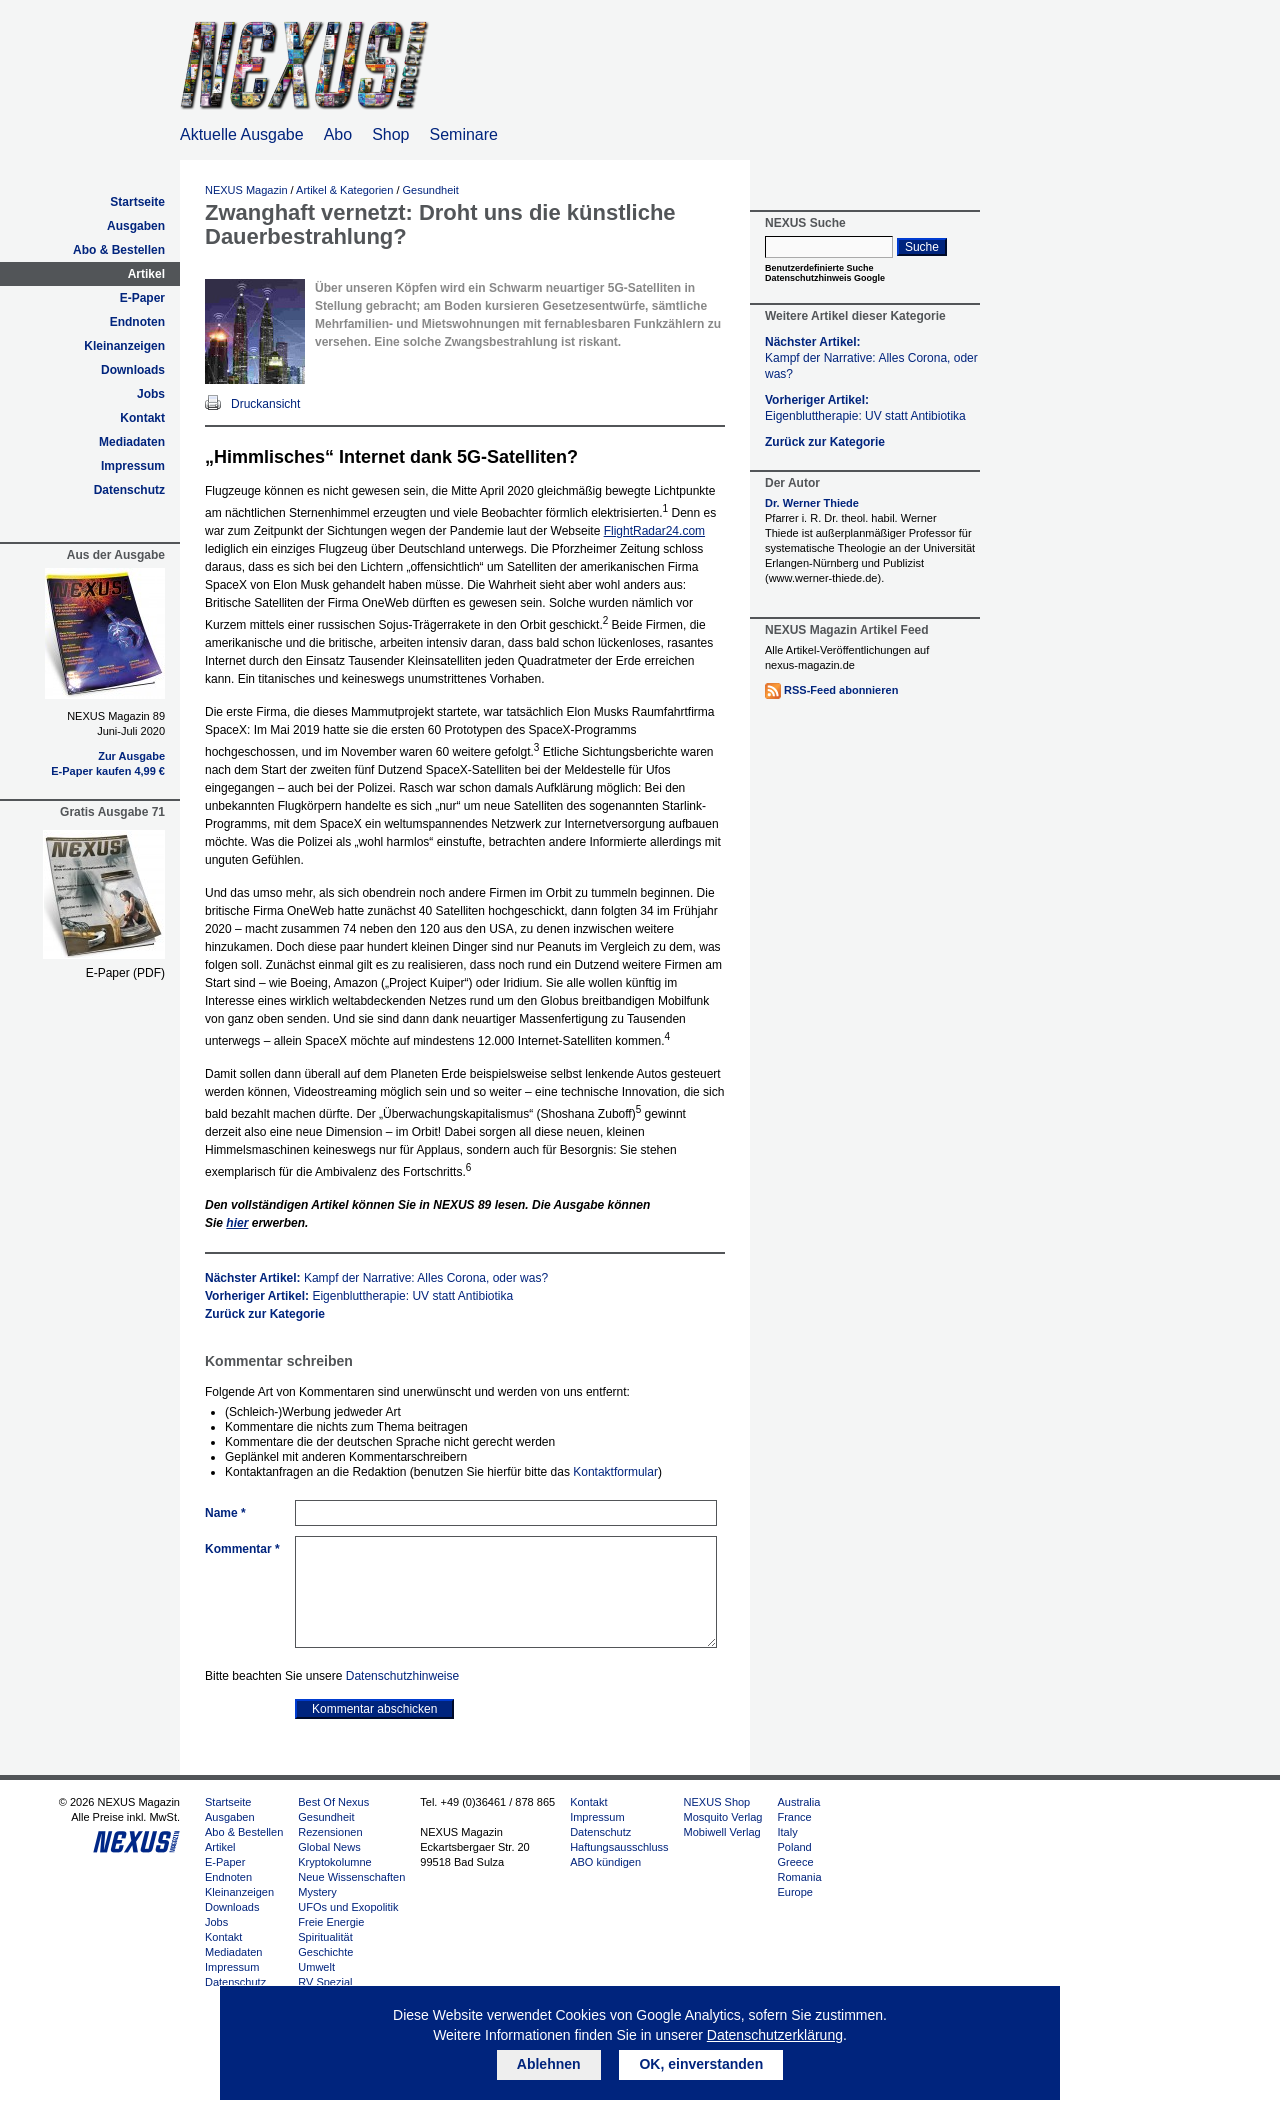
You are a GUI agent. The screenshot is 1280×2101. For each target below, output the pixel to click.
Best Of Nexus (333, 1802)
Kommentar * (242, 1549)
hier (237, 1223)
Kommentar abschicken (374, 1709)
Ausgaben (136, 226)
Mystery (317, 1892)
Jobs (151, 394)
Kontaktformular (615, 1472)
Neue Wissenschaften (351, 1877)
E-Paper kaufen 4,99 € (108, 771)
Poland (794, 1847)
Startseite (137, 202)
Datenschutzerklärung (775, 2035)
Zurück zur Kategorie (265, 1314)
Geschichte (325, 1952)
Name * (225, 1513)
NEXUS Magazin (246, 190)
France (794, 1817)
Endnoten (137, 322)
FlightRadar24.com (654, 531)
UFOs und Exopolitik (348, 1907)
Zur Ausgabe (131, 756)
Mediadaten (132, 442)
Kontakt (142, 418)
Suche (922, 247)
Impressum (133, 466)
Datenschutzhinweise (402, 1676)
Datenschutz (129, 490)
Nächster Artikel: (376, 1278)
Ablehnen (549, 2064)
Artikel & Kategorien (344, 190)
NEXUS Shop (717, 1802)
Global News (329, 1847)
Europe (794, 1892)
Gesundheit (431, 190)
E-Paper (142, 298)
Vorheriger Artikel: (359, 1296)
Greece (795, 1862)
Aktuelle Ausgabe (242, 134)
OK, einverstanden (701, 2064)
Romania (799, 1877)
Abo (338, 134)
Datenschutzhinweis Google (825, 278)
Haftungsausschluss (619, 1847)
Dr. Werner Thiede (812, 503)
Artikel (146, 274)
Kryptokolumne (334, 1862)
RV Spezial (325, 1982)
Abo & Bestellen (119, 250)
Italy (787, 1832)
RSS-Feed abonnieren (841, 690)
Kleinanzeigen (124, 346)
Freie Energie (331, 1922)
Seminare (464, 134)
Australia (798, 1802)
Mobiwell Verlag (722, 1832)
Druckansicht (265, 404)
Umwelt (316, 1967)
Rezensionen (330, 1832)
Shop (390, 134)
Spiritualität (325, 1937)
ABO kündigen (605, 1862)
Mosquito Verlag (723, 1817)
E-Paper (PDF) (125, 973)
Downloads (133, 370)
